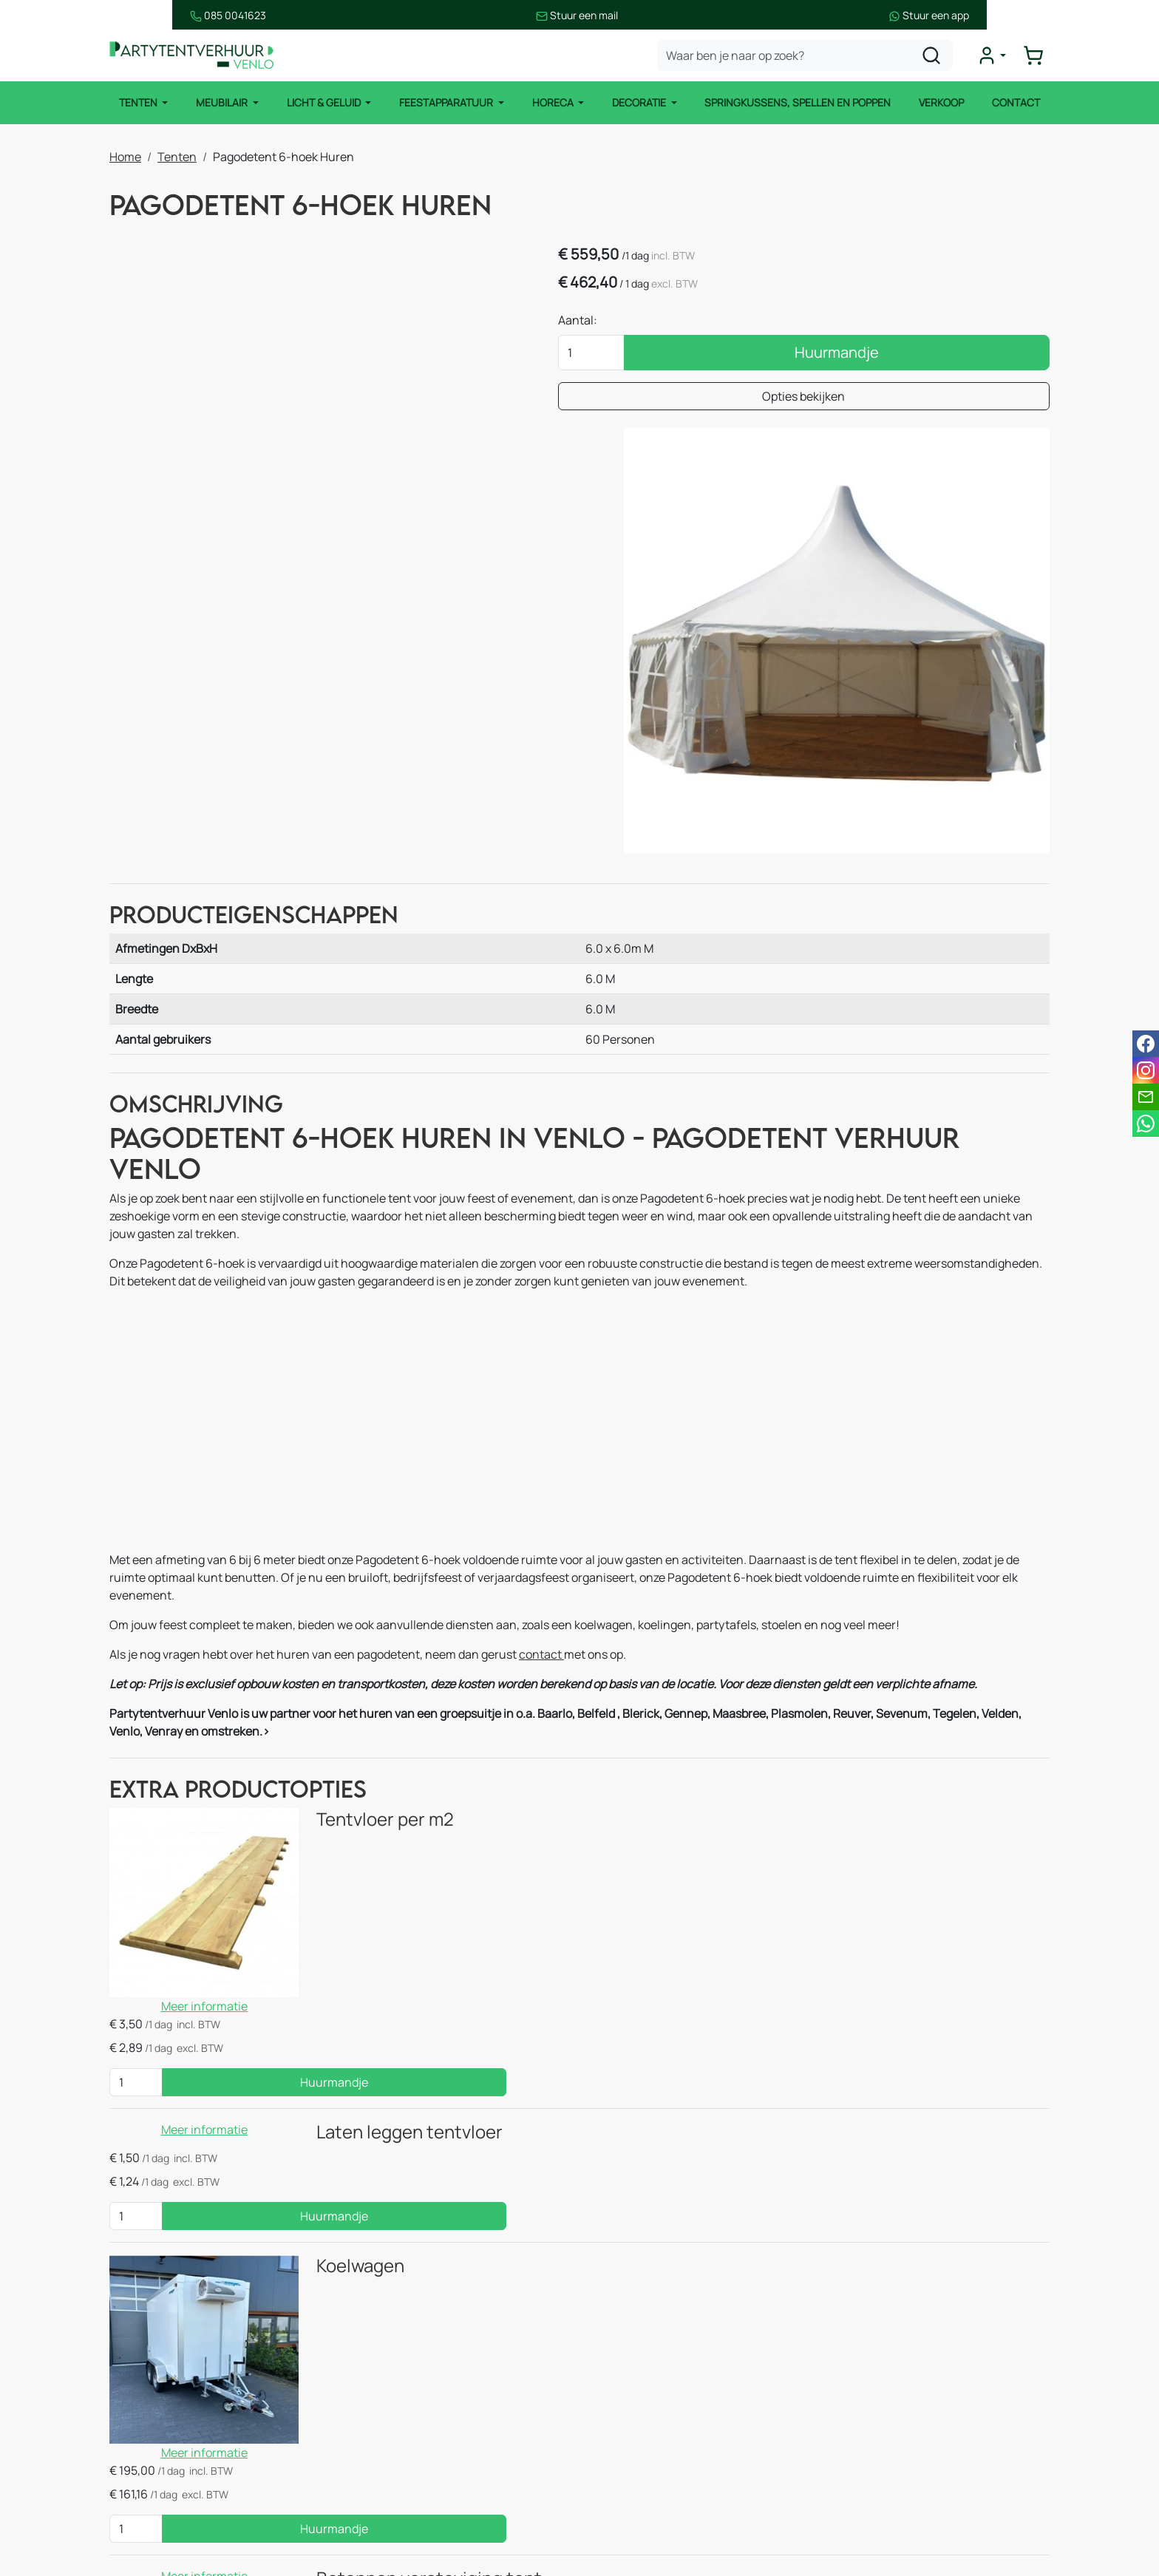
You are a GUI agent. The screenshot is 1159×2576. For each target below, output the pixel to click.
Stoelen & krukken (412, 2426)
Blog (615, 2426)
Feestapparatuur (446, 103)
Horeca (554, 103)
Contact (1020, 103)
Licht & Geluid (323, 103)
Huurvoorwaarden (652, 2455)
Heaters (385, 2455)
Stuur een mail (578, 15)
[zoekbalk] (810, 56)
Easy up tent (397, 2367)
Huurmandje (932, 356)
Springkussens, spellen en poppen (800, 103)
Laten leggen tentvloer (362, 1821)
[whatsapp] (1145, 1123)
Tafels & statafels (410, 2396)
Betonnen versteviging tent (381, 2111)
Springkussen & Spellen (187, 2515)
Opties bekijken (898, 400)
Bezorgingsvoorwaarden (668, 2485)
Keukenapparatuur (415, 2515)
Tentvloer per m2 (338, 1637)
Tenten (135, 103)
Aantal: (767, 324)
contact (541, 1471)
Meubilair (221, 103)
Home (125, 155)
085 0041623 (147, 15)
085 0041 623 (918, 2361)
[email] (1145, 1097)
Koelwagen (313, 1927)
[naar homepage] (198, 56)
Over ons (627, 2396)
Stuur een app (1009, 15)
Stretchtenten (403, 2337)
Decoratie (641, 103)
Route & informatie (653, 2367)
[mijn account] (996, 56)
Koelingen (391, 2485)
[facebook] (842, 2479)
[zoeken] (936, 56)
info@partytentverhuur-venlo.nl (951, 2379)
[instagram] (890, 2479)
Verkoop (944, 103)
